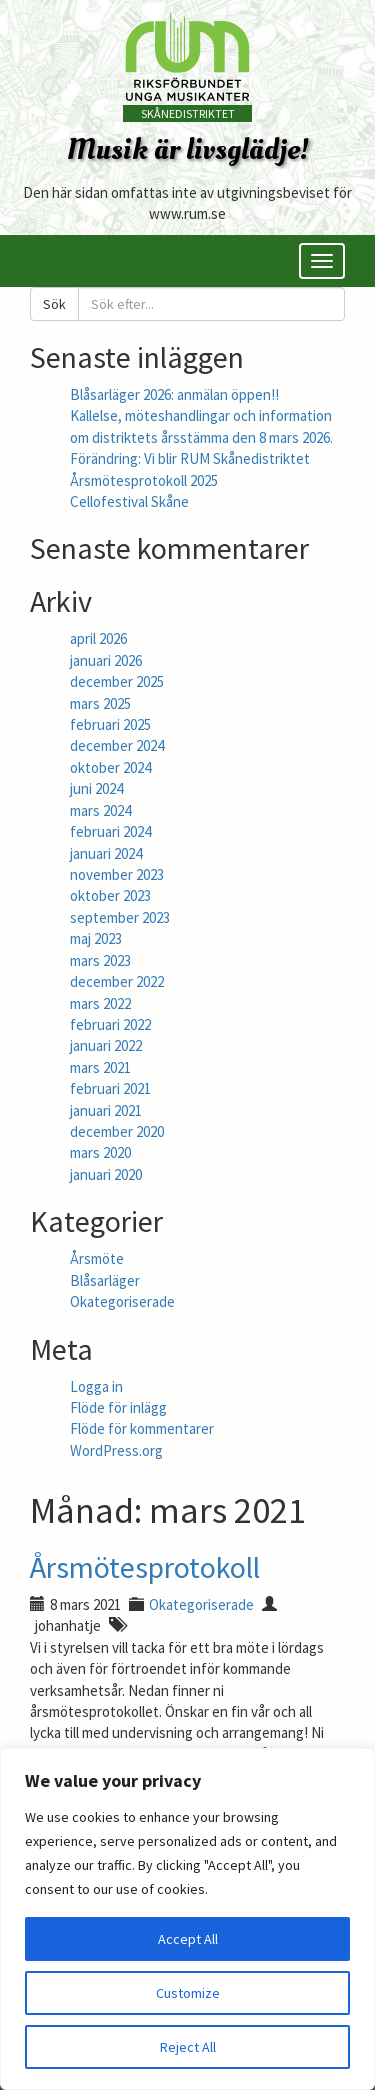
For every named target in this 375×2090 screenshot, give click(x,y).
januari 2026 (106, 660)
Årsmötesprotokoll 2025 (144, 480)
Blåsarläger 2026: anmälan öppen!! (174, 394)
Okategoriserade (122, 1301)
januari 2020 (106, 1174)
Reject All (188, 2047)
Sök (54, 304)
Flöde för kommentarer (142, 1428)
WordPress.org (116, 1450)
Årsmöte (97, 1258)
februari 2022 (110, 1024)
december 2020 (117, 1131)
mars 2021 (100, 1067)
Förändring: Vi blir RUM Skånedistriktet (190, 458)
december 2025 (117, 681)
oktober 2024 (110, 767)
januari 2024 (106, 853)
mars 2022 (100, 1003)
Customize (188, 1993)
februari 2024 (110, 831)
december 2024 (117, 745)
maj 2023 (96, 938)
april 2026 (98, 638)
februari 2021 (110, 1088)
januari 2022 (106, 1045)
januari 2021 (106, 1110)
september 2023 (120, 917)
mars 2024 (100, 810)
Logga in (96, 1386)
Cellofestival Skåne (129, 501)
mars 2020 (100, 1152)
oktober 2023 (110, 895)
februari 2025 (110, 724)
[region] (187, 1919)
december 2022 (117, 981)
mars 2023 (100, 960)
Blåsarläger (105, 1280)
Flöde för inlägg (118, 1407)
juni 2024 (96, 788)
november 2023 (117, 874)
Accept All (188, 1939)
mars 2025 (100, 703)
